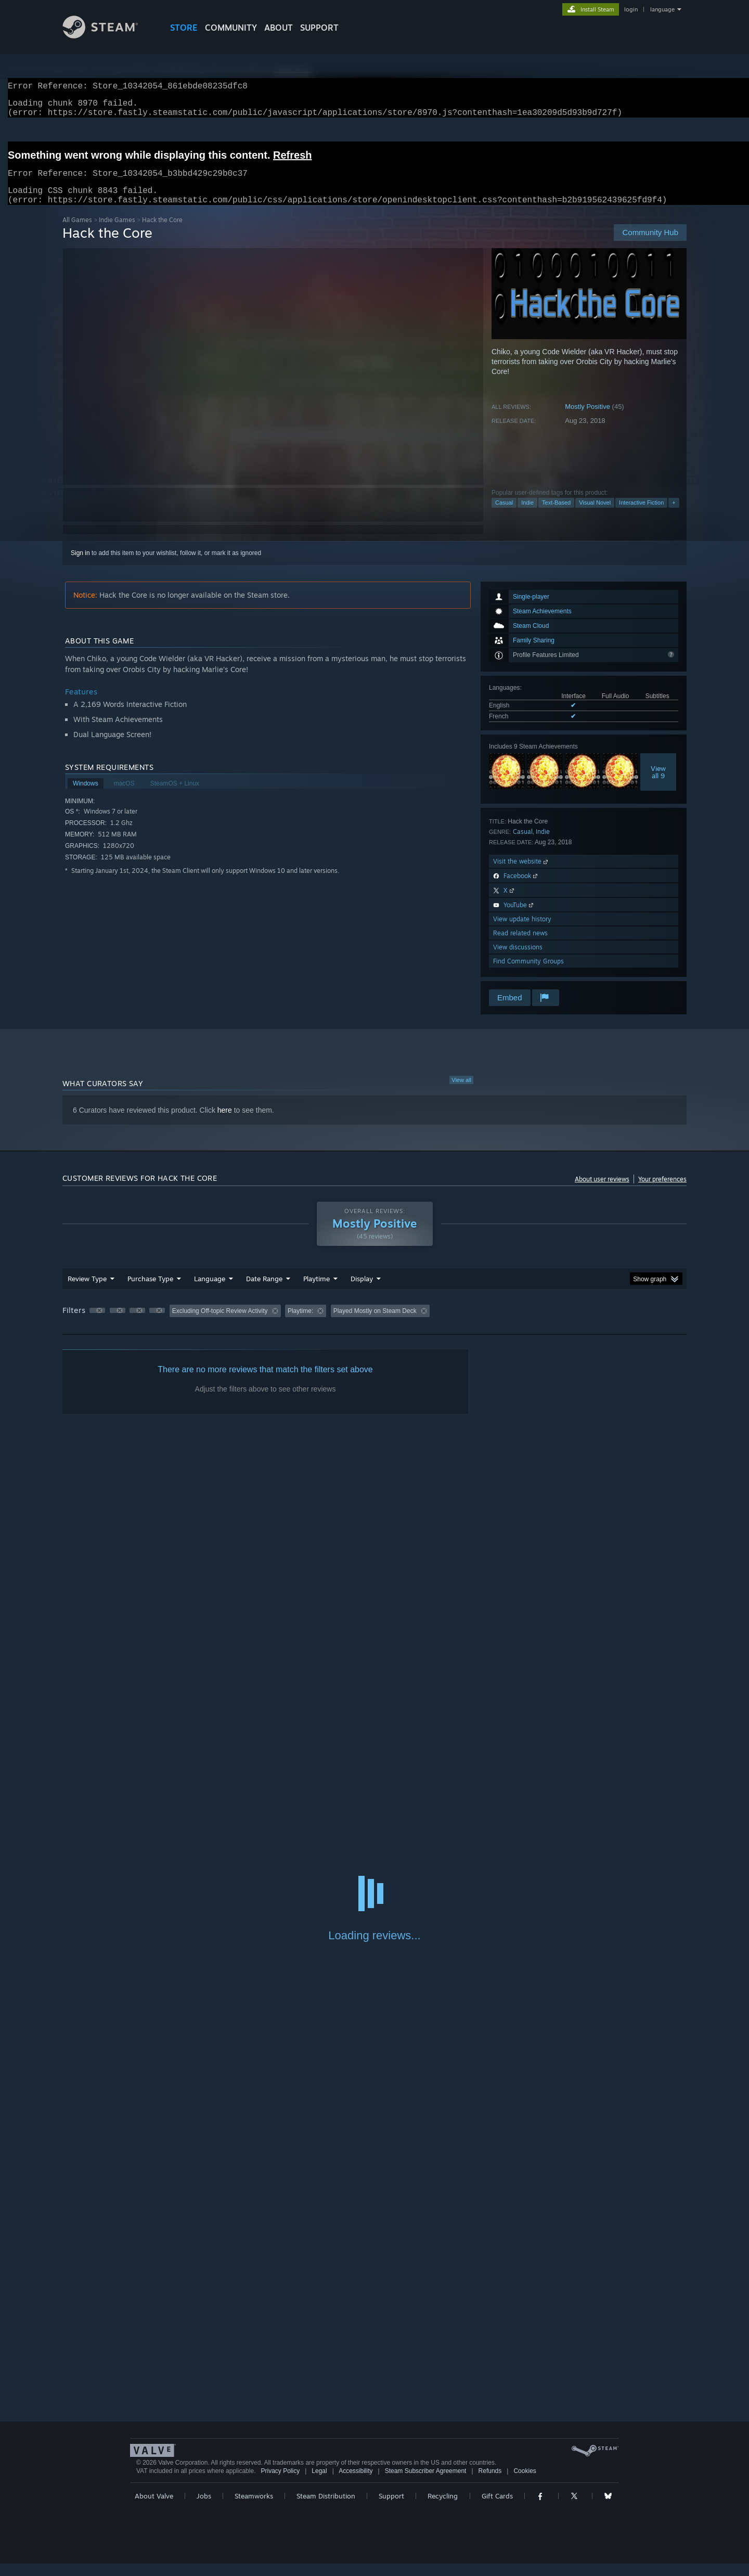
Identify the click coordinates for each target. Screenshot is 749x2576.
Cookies (524, 2483)
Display (362, 1291)
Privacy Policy (280, 2483)
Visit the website (521, 874)
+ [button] (673, 515)
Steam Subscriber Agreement (426, 2483)
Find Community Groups (528, 973)
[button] (97, 1322)
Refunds (490, 2483)
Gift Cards (497, 2508)
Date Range (264, 1291)
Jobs (204, 2508)
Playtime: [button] (300, 1323)
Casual (504, 515)
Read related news (520, 945)
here (224, 1122)
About (278, 27)
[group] (374, 1324)
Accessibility (355, 2483)
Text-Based (556, 515)
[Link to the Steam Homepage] (108, 35)
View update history (522, 931)
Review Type (87, 1291)
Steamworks (254, 2508)
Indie (527, 515)
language (662, 9)
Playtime (316, 1291)
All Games (77, 232)
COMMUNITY (231, 27)
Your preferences (662, 1191)
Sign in (80, 565)
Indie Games (117, 232)
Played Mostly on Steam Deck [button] (375, 1323)
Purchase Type (150, 1291)
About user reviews (602, 1191)
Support (391, 2508)
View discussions (518, 959)
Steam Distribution (325, 2508)
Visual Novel (595, 515)
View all (461, 1092)
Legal (319, 2483)
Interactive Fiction (641, 515)
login (631, 9)
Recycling (443, 2508)
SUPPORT (319, 27)
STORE (184, 27)
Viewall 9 (658, 784)
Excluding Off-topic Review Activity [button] (220, 1323)
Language (209, 1291)
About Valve (154, 2508)
